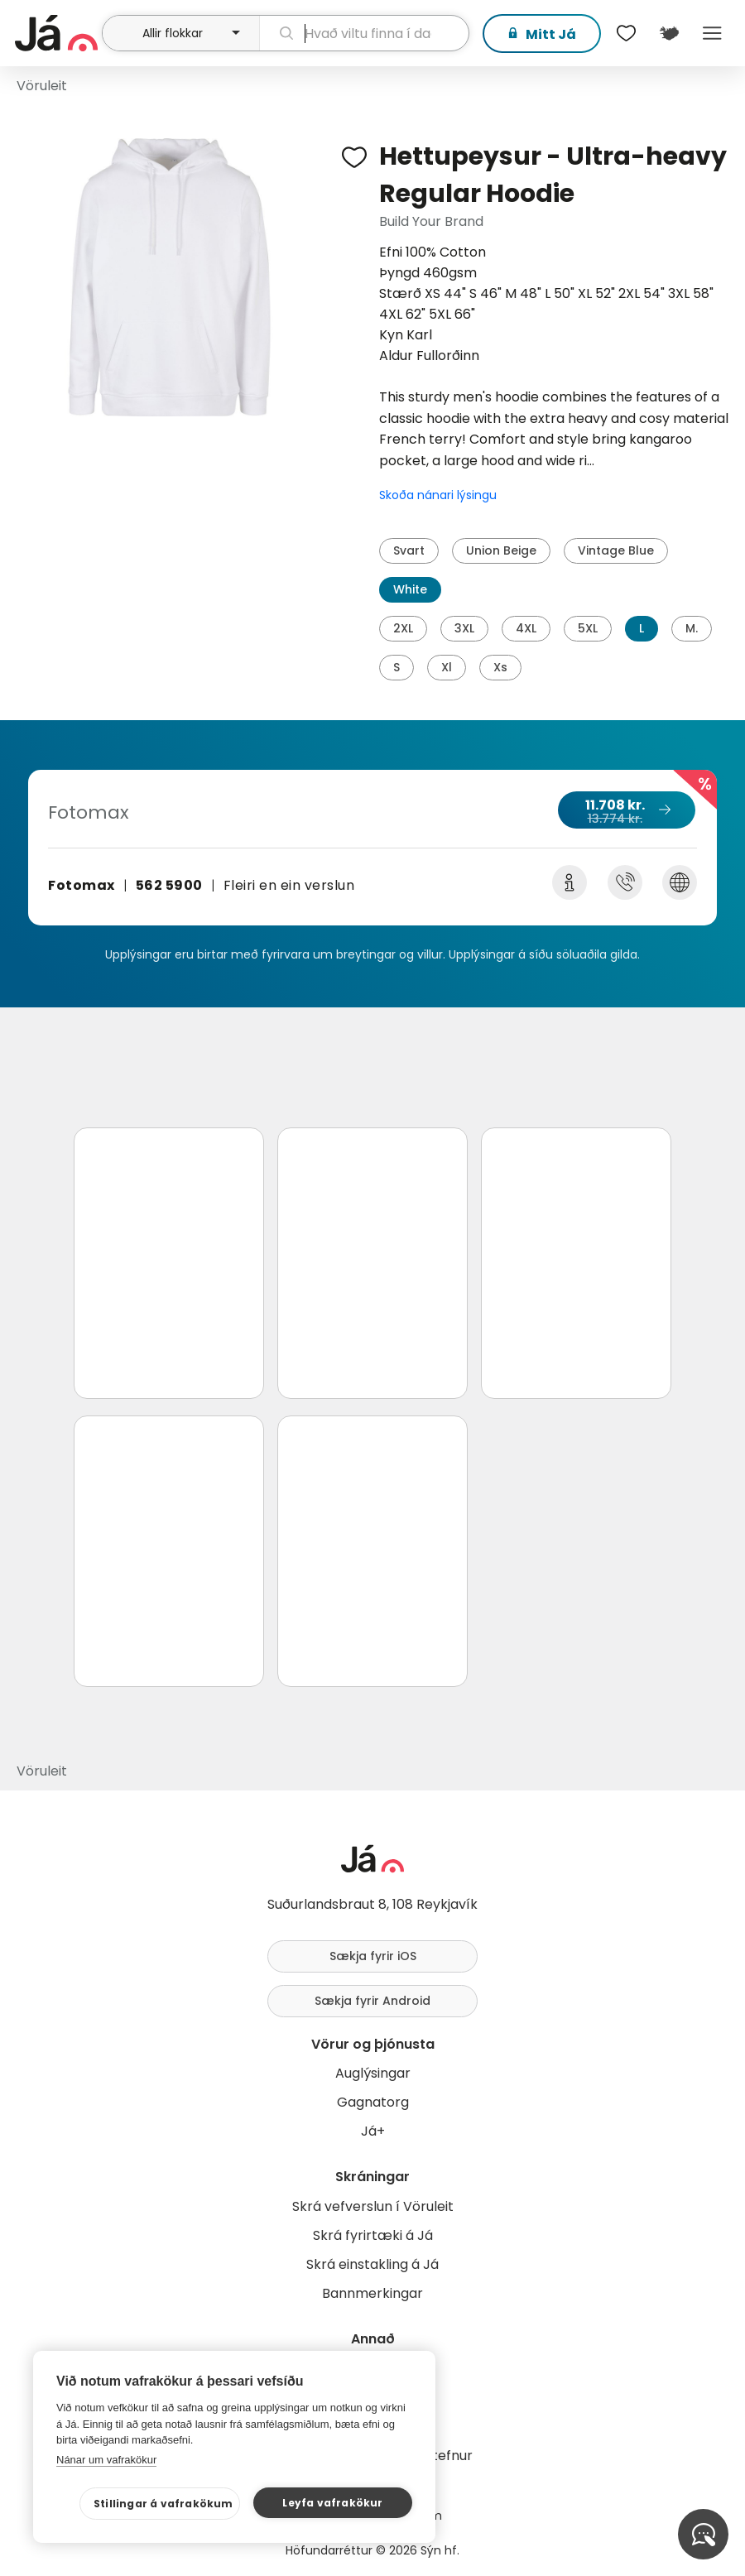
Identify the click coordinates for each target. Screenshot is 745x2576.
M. (691, 628)
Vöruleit (42, 85)
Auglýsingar (373, 2073)
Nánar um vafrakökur (106, 2459)
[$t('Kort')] (669, 33)
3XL (464, 628)
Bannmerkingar (372, 2293)
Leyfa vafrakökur (332, 2503)
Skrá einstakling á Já (372, 2264)
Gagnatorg (373, 2102)
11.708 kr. (625, 811)
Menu (712, 33)
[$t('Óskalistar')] (626, 33)
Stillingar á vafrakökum (163, 2504)
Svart (409, 550)
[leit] (364, 33)
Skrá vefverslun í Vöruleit (373, 2206)
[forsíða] (56, 33)
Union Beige (501, 550)
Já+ (373, 2131)
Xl (446, 667)
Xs (500, 667)
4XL (526, 628)
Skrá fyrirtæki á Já (373, 2235)
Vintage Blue (616, 550)
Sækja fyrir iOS (372, 1956)
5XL (588, 628)
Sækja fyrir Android (372, 2000)
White (410, 589)
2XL (403, 628)
